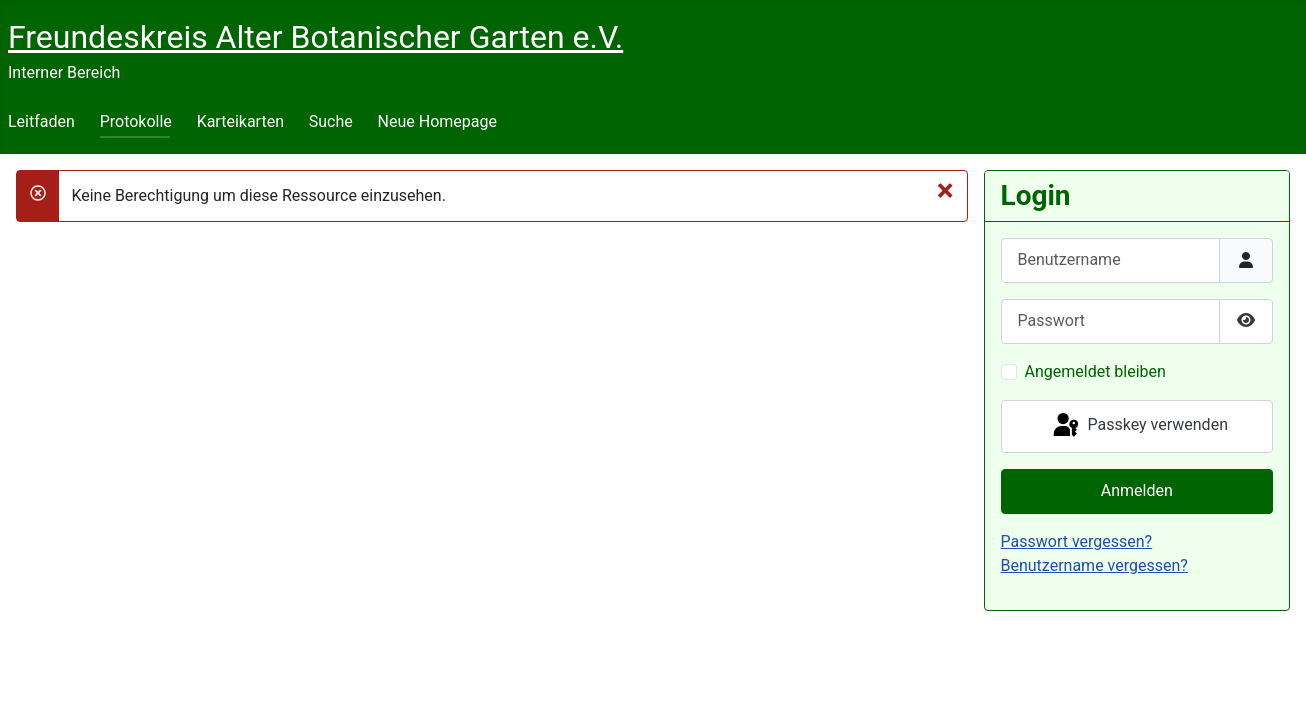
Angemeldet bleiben (1095, 371)
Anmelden (1137, 490)
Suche (331, 121)
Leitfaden (41, 121)
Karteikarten (240, 121)
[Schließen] (945, 190)
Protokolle (136, 121)
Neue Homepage (437, 121)
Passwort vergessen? (1077, 541)
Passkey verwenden (1139, 426)
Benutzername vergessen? (1094, 565)
